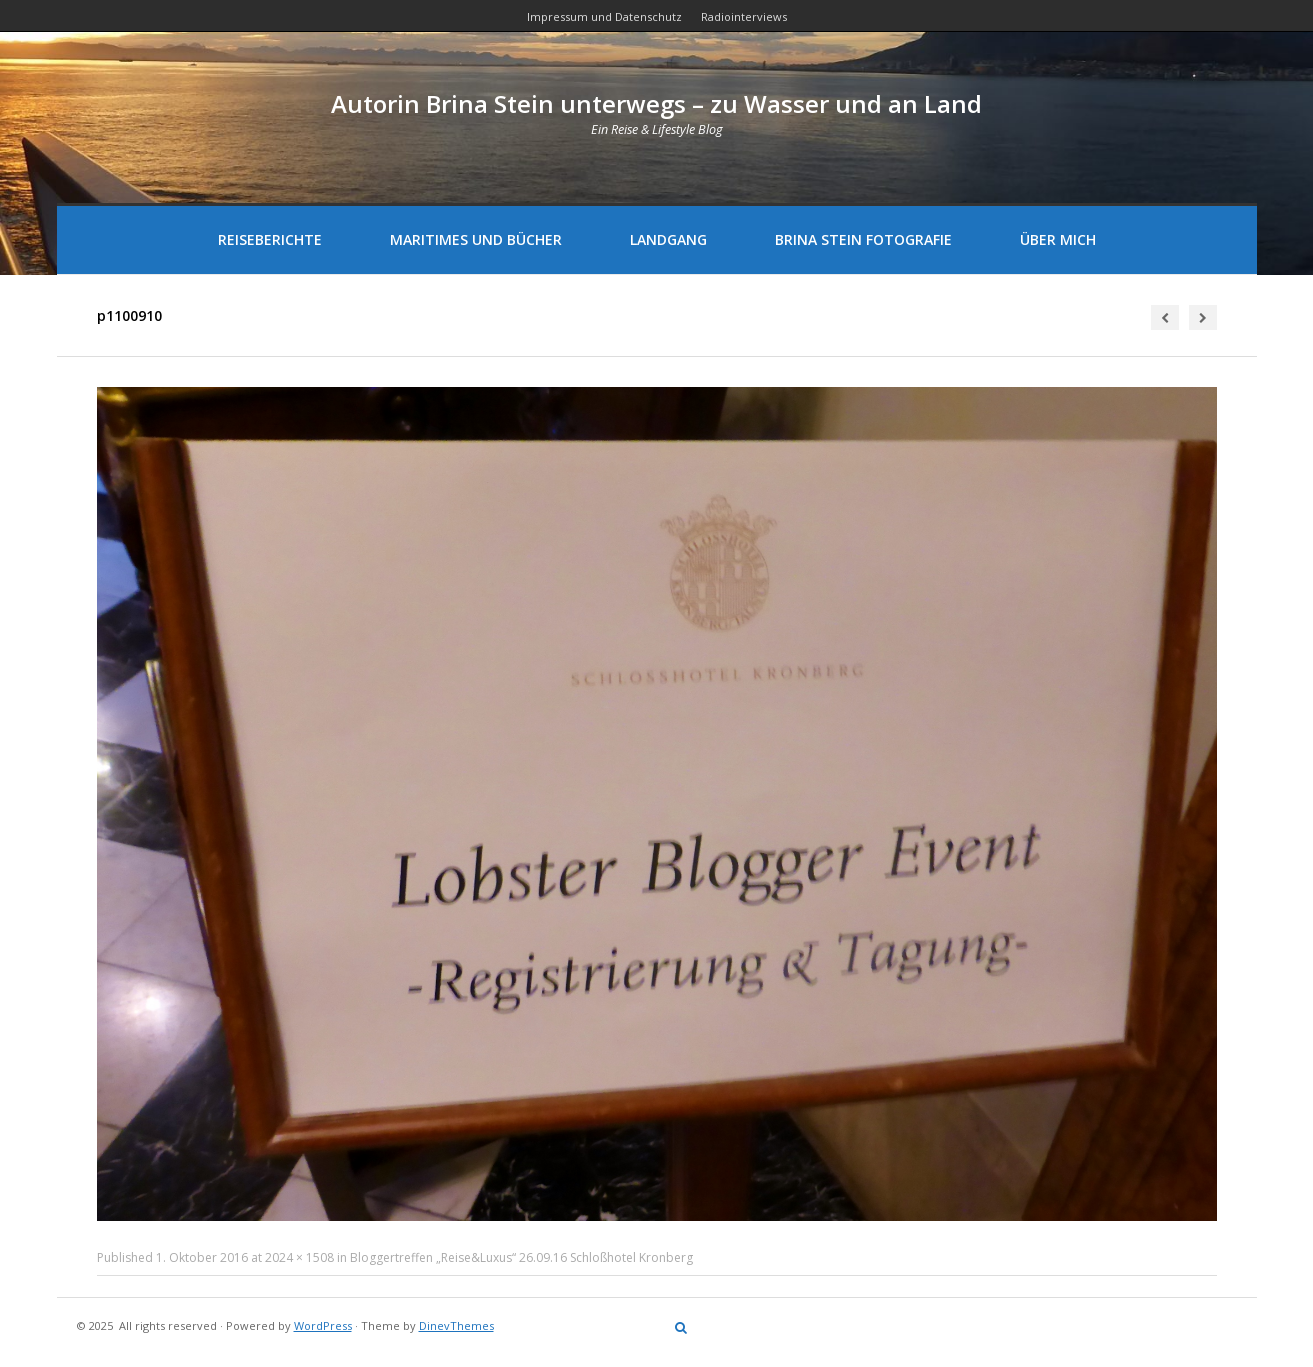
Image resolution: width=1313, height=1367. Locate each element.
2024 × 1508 (299, 1257)
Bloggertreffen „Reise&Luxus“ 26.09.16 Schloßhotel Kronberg (521, 1257)
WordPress (323, 1325)
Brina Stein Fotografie (863, 239)
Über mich (1058, 239)
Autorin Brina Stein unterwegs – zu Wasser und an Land (656, 103)
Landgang (668, 239)
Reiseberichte (270, 239)
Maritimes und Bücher (476, 239)
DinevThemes (456, 1325)
